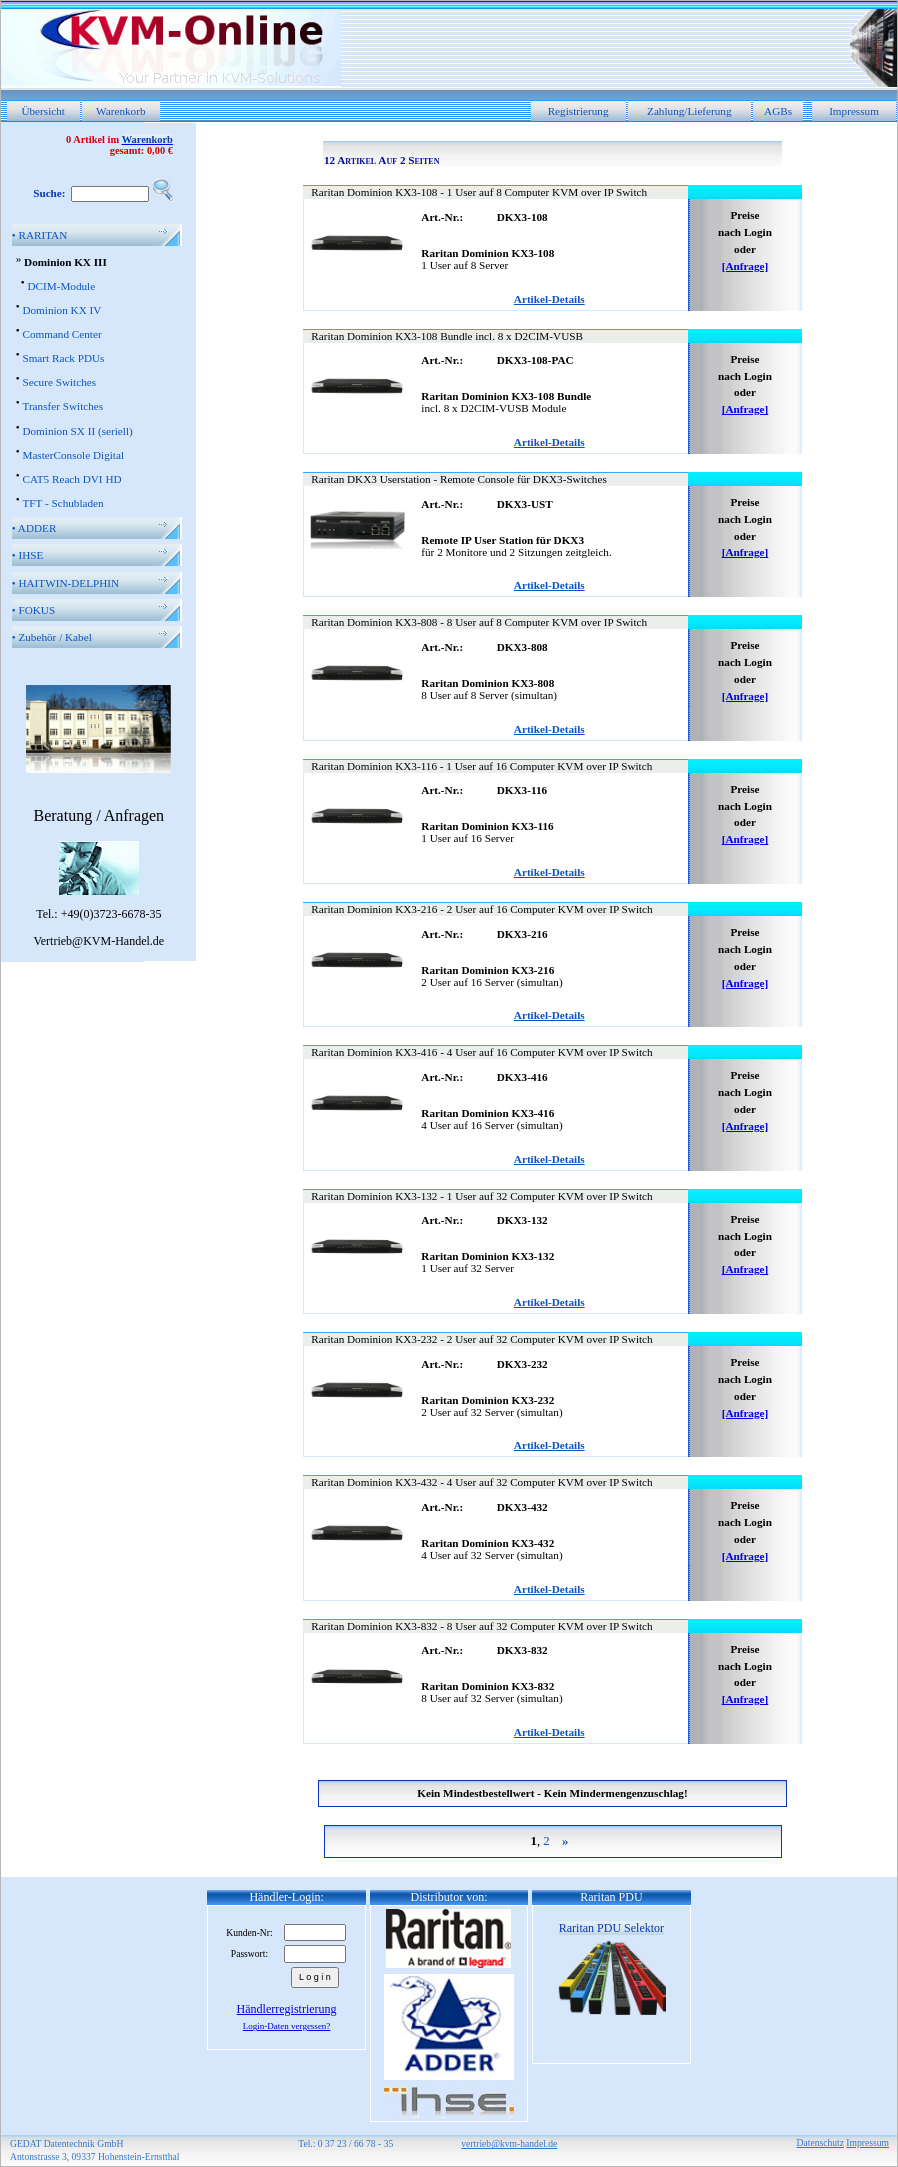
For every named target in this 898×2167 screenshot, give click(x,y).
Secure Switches (59, 382)
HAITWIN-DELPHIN (65, 583)
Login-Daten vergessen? (287, 2026)
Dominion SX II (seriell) (77, 431)
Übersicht (43, 111)
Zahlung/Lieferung (689, 111)
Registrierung (578, 111)
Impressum (854, 111)
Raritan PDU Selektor (611, 1928)
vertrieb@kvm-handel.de (509, 2143)
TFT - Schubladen (62, 503)
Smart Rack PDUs (63, 358)
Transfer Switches (62, 406)
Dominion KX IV (61, 310)
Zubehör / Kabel (52, 637)
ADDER (34, 528)
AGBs (778, 111)
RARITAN (40, 235)
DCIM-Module (61, 286)
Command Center (61, 334)
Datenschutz (820, 2142)
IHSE (28, 555)
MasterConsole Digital (73, 455)
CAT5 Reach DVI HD (71, 479)
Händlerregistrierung (287, 2009)
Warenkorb (120, 111)
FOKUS (33, 610)
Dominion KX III (65, 262)
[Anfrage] (745, 266)
